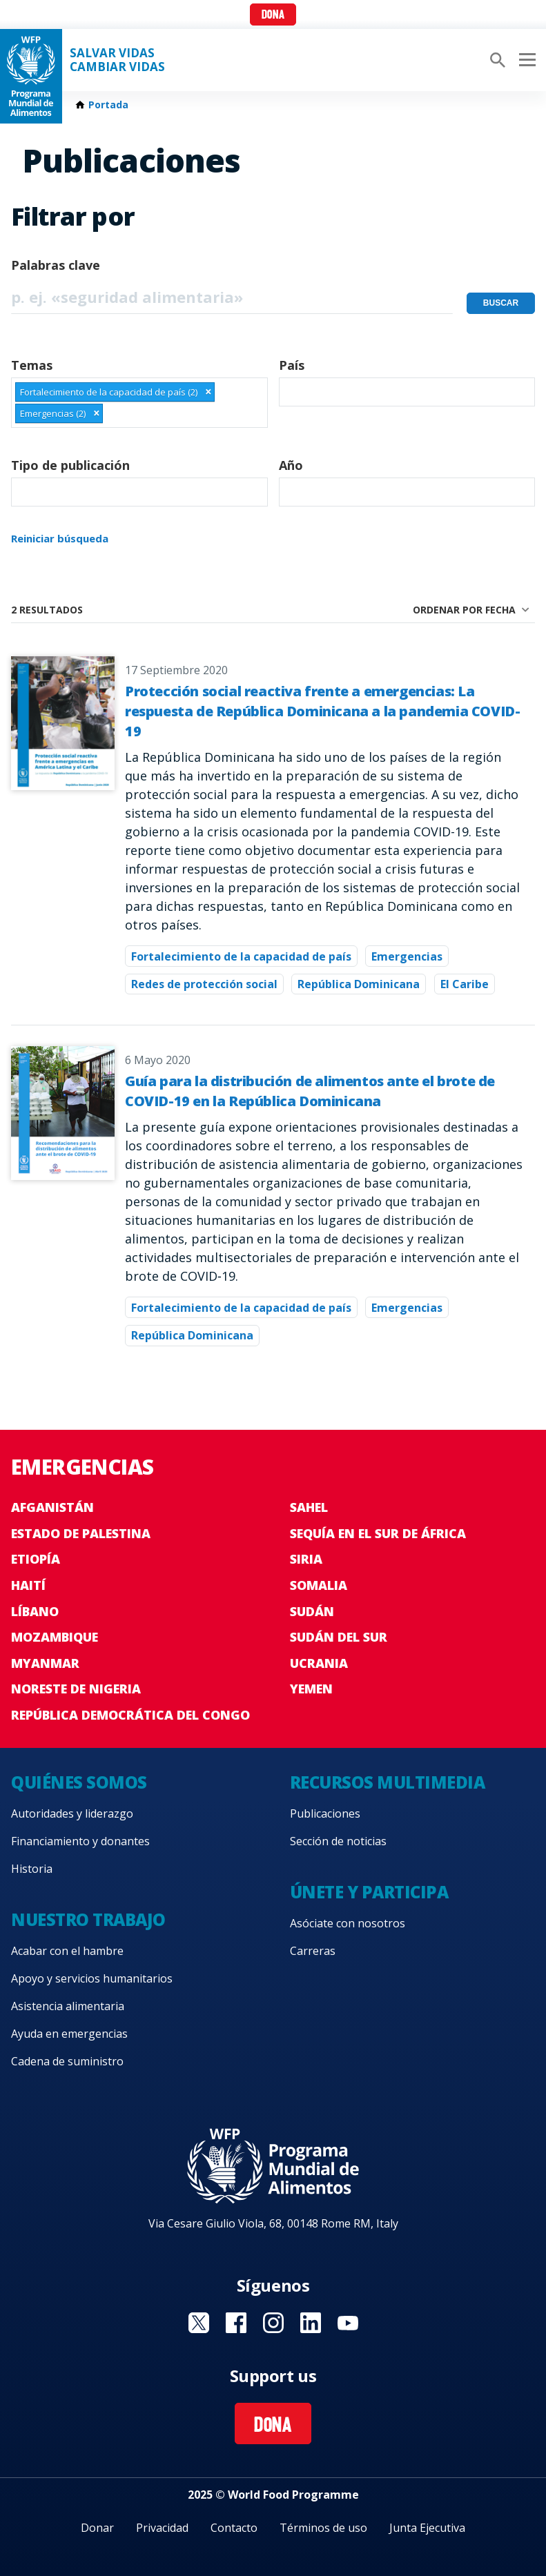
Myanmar (45, 1663)
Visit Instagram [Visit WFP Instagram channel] (273, 2322)
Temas (31, 365)
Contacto (234, 2527)
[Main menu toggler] (525, 60)
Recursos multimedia (387, 1782)
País (291, 365)
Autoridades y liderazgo (72, 1813)
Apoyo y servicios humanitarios (92, 1978)
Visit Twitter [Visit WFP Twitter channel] (198, 2322)
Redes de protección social (204, 984)
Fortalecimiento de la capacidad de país (241, 956)
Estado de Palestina (80, 1533)
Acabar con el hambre (67, 1950)
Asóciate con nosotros (347, 1923)
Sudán (312, 1611)
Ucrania (319, 1663)
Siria (306, 1559)
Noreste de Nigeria (76, 1688)
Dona (273, 15)
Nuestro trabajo (88, 1919)
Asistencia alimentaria (67, 2006)
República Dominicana (359, 984)
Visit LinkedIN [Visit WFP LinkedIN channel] (310, 2322)
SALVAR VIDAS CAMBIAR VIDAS (117, 60)
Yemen (311, 1688)
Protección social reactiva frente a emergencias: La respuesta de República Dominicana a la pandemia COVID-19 (322, 711)
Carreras (312, 1950)
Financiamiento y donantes (80, 1841)
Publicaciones (325, 1813)
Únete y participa (369, 1891)
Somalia (318, 1585)
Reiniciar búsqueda (59, 538)
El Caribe (464, 984)
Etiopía (35, 1559)
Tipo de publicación (70, 465)
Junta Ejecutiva (427, 2527)
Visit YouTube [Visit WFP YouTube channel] (348, 2322)
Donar (97, 2527)
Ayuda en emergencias (69, 2033)
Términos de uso (323, 2527)
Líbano (35, 1611)
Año (291, 465)
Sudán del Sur (338, 1637)
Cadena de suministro (67, 2061)
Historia (31, 1868)
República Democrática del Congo (130, 1715)
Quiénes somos (79, 1782)
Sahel (309, 1507)
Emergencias (406, 956)
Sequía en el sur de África (378, 1533)
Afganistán (52, 1507)
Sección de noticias (338, 1841)
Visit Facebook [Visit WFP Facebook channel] (236, 2322)
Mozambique (54, 1637)
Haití (28, 1585)
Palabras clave (55, 265)
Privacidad (162, 2527)
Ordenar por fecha (464, 609)
